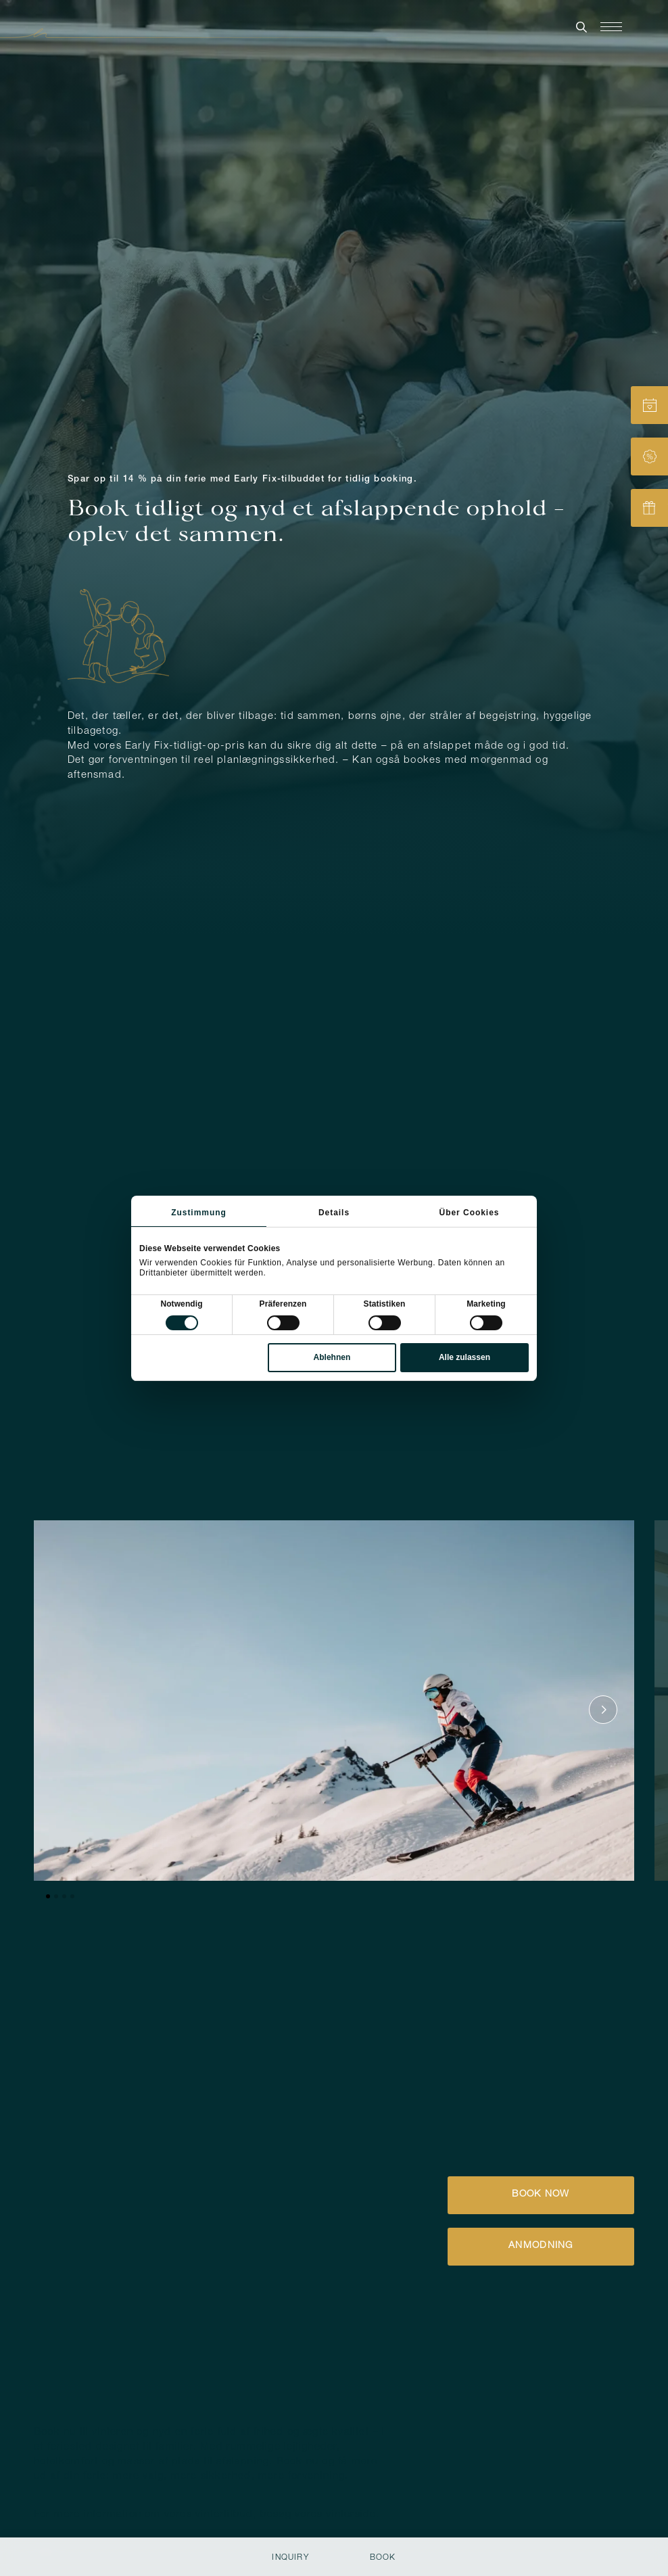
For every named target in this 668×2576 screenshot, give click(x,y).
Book (383, 2558)
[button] (211, 2454)
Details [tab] (334, 1212)
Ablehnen (332, 1357)
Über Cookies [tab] (469, 1212)
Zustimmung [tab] (198, 1212)
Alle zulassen (464, 1357)
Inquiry (290, 2558)
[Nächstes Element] (603, 1612)
